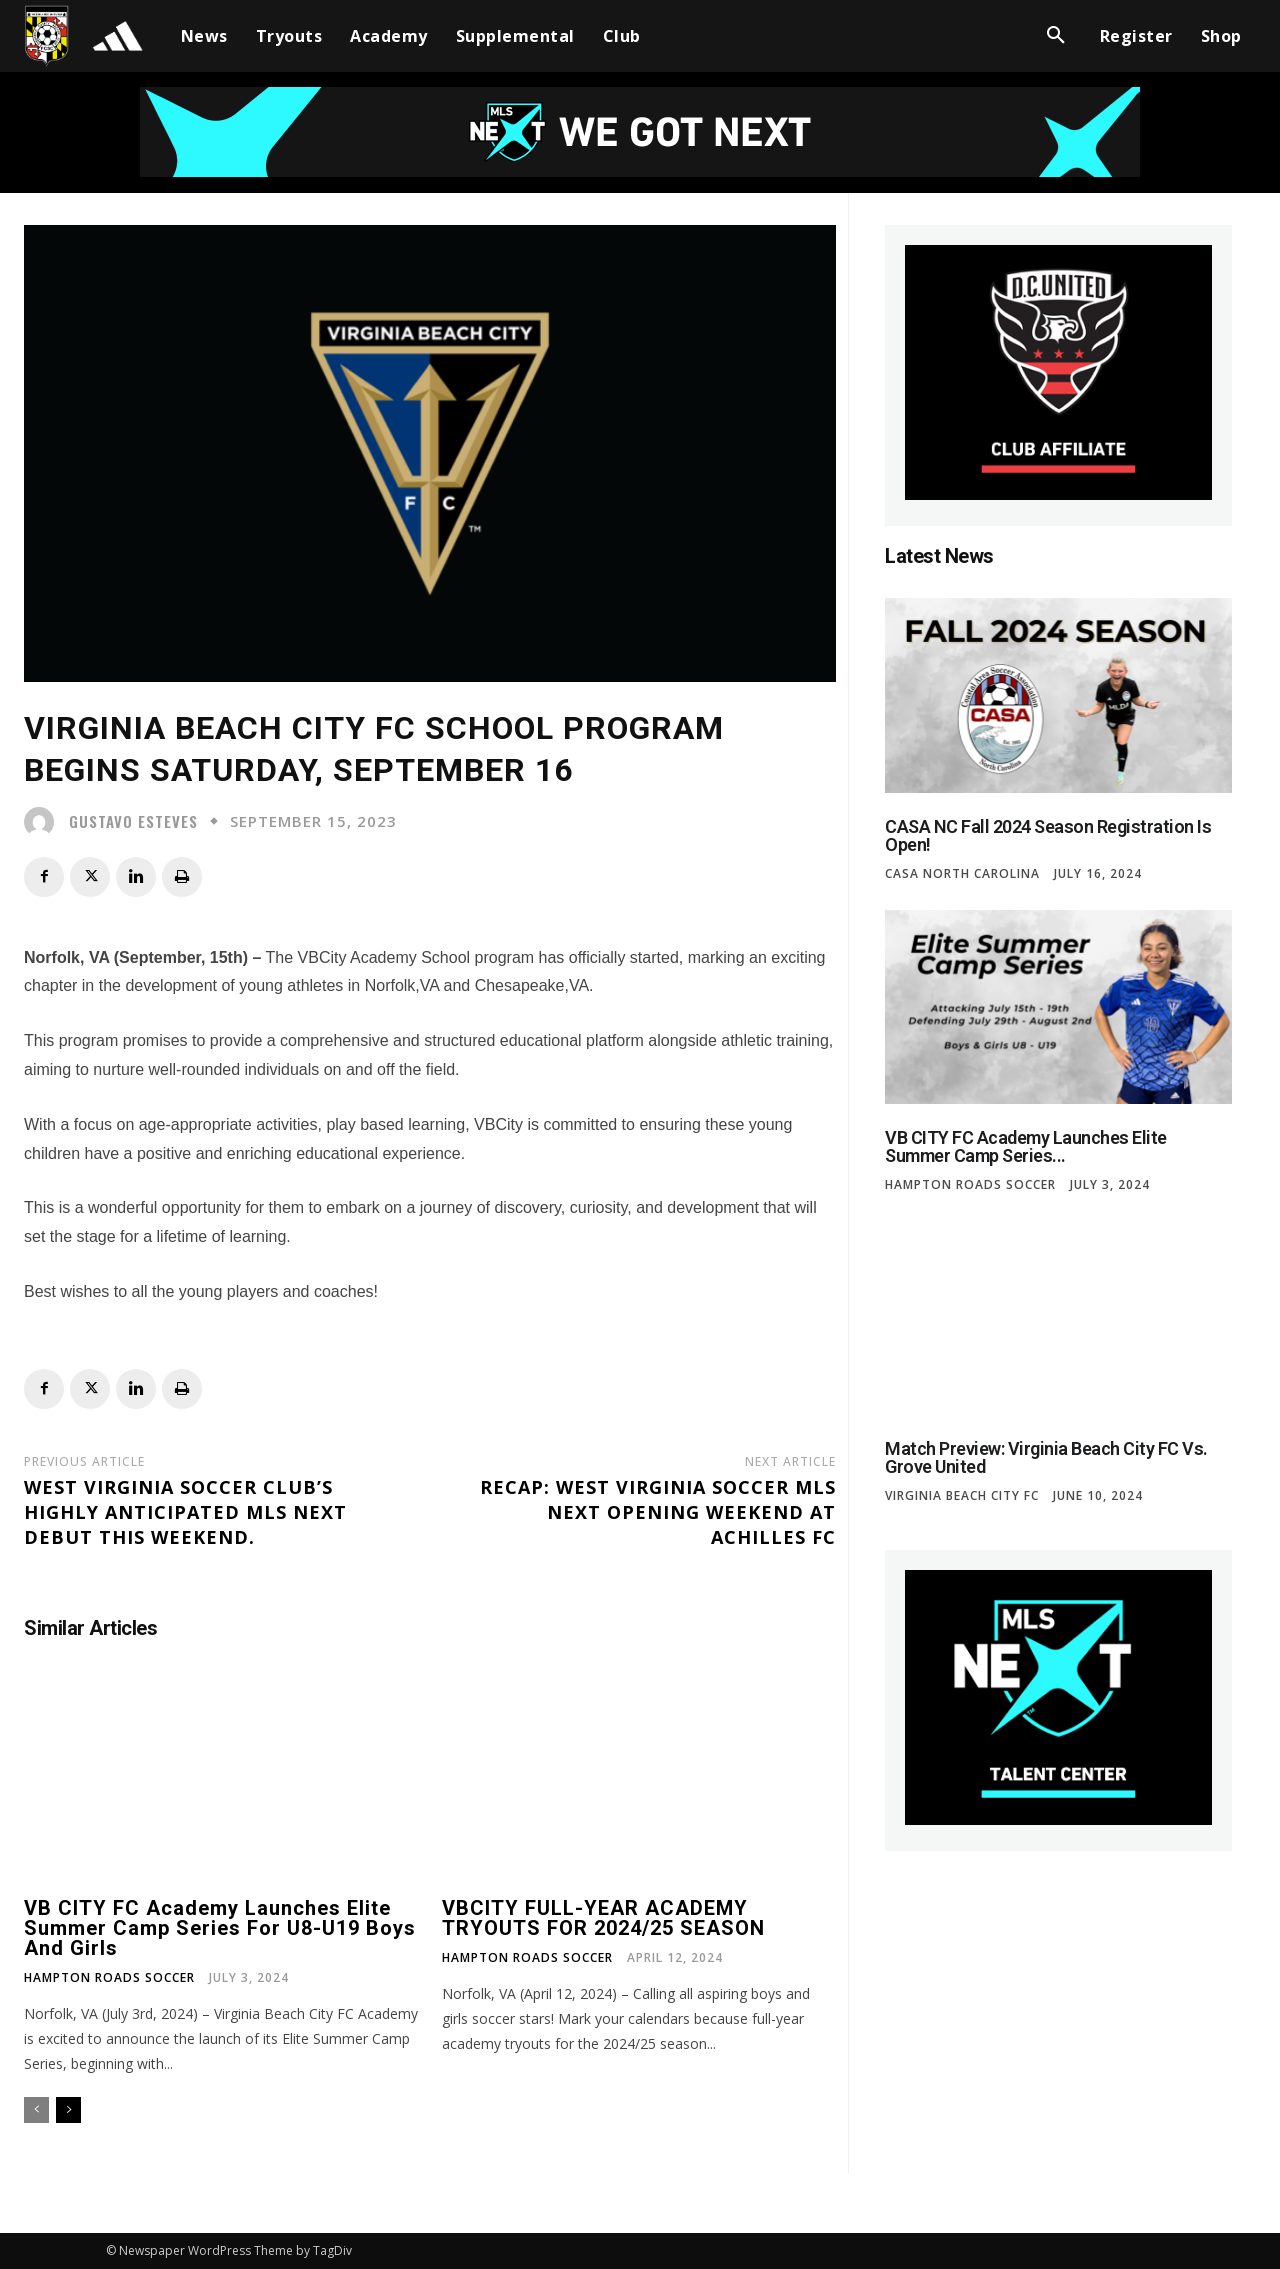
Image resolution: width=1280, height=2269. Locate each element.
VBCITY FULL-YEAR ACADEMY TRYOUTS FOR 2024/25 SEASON (603, 1918)
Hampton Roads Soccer (109, 1978)
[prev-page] (36, 2110)
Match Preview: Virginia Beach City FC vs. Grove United (1046, 1457)
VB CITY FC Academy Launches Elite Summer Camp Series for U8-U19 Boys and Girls (220, 1928)
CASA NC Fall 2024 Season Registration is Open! (1048, 835)
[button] (1056, 36)
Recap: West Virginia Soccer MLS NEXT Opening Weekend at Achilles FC (658, 1512)
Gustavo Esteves (133, 821)
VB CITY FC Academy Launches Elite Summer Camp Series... (1026, 1146)
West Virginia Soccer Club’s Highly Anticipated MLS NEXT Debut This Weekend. (185, 1512)
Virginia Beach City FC (962, 1496)
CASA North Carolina (962, 874)
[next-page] (68, 2110)
